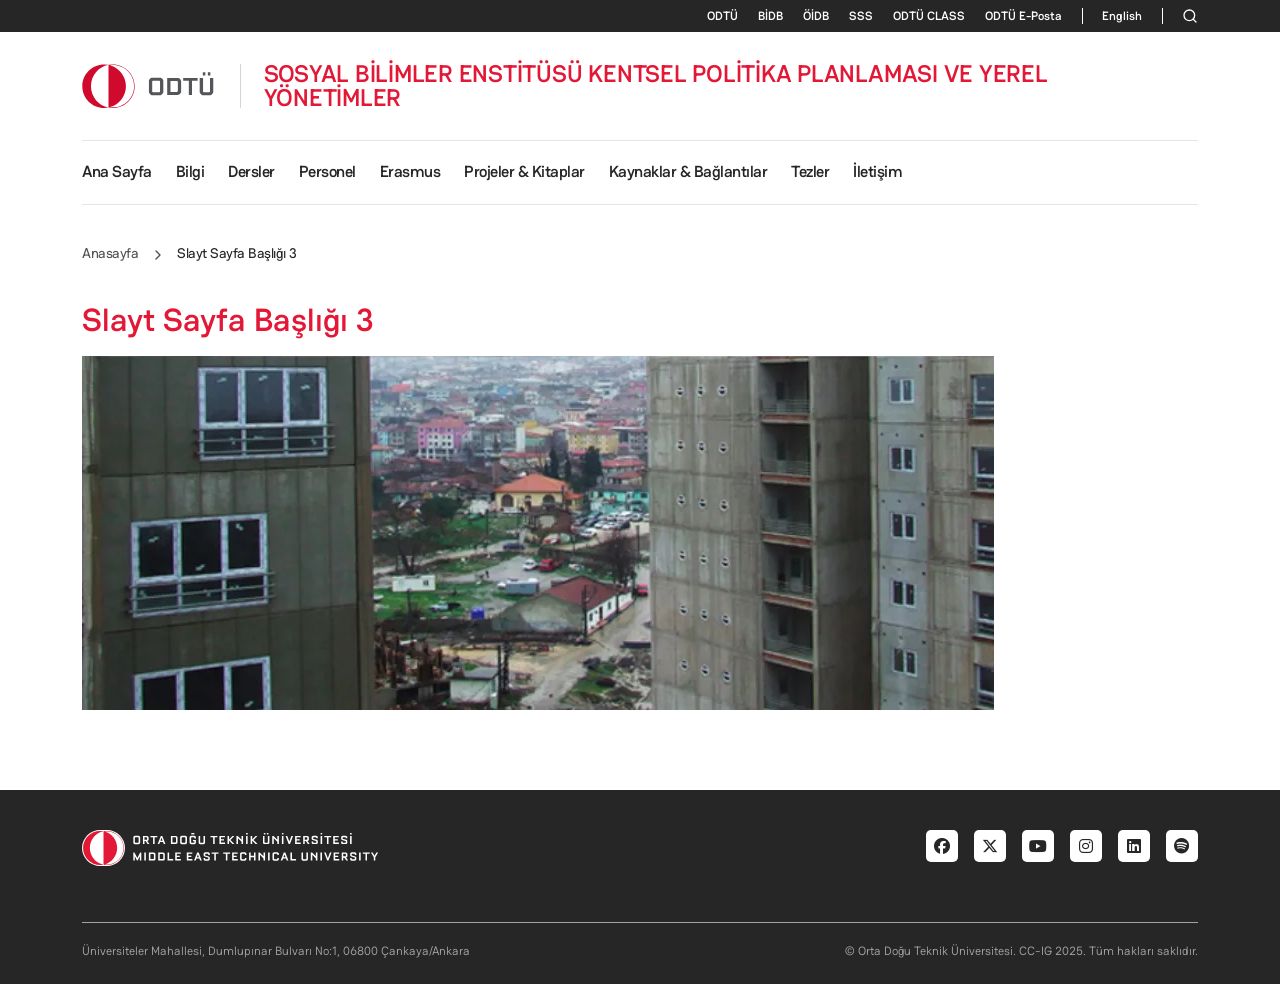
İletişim (877, 171)
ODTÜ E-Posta (1023, 16)
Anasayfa (110, 253)
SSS (861, 16)
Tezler (810, 171)
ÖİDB (816, 16)
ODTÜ (722, 16)
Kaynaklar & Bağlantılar (688, 171)
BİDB (770, 16)
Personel (327, 171)
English (1122, 16)
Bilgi (190, 171)
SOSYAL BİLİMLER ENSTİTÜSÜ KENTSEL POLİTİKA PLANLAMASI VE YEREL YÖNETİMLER (656, 86)
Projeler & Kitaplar (524, 171)
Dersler (251, 171)
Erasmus (410, 171)
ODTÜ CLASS (929, 16)
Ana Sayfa (117, 171)
